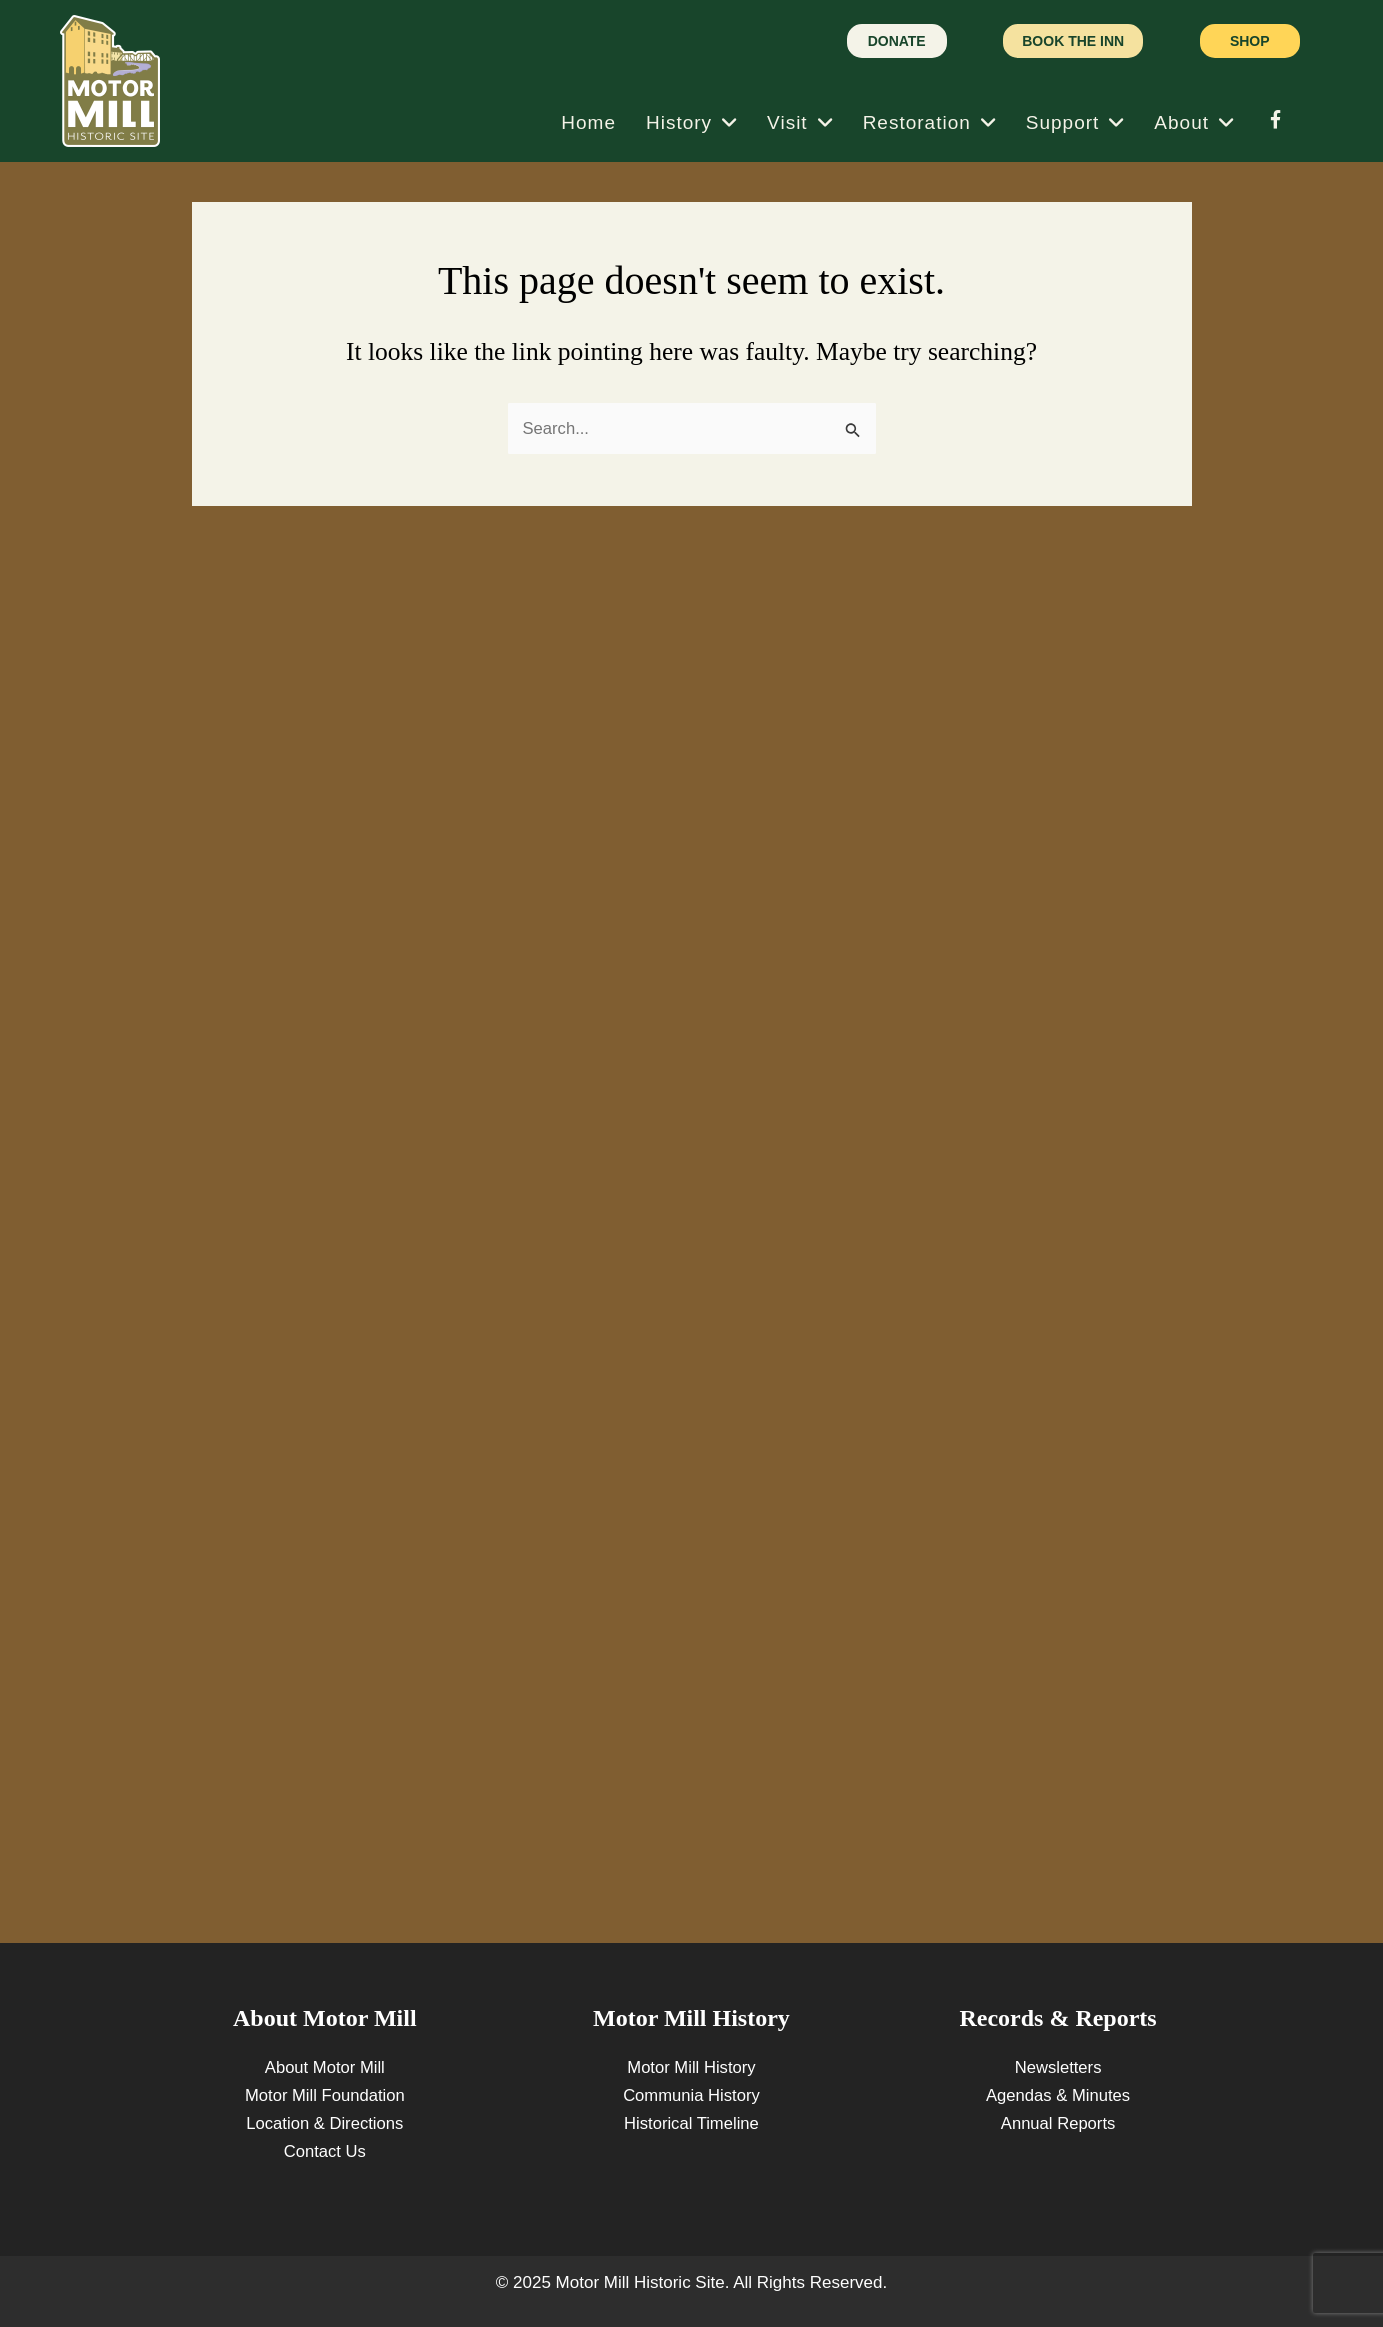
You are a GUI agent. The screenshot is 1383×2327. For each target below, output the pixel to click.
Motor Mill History (691, 2067)
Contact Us (325, 2151)
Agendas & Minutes (1057, 2095)
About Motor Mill (324, 2067)
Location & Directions (324, 2123)
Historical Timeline (691, 2123)
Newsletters (1058, 2067)
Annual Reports (1057, 2123)
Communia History (692, 2095)
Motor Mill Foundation (324, 2095)
